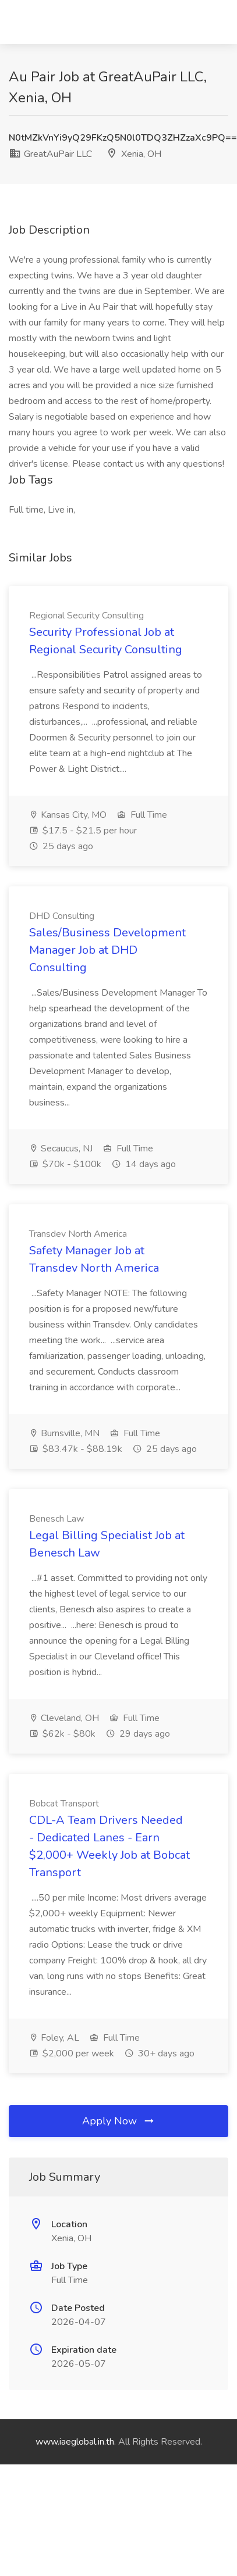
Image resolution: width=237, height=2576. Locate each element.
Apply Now (118, 2121)
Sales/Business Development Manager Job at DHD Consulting (107, 950)
